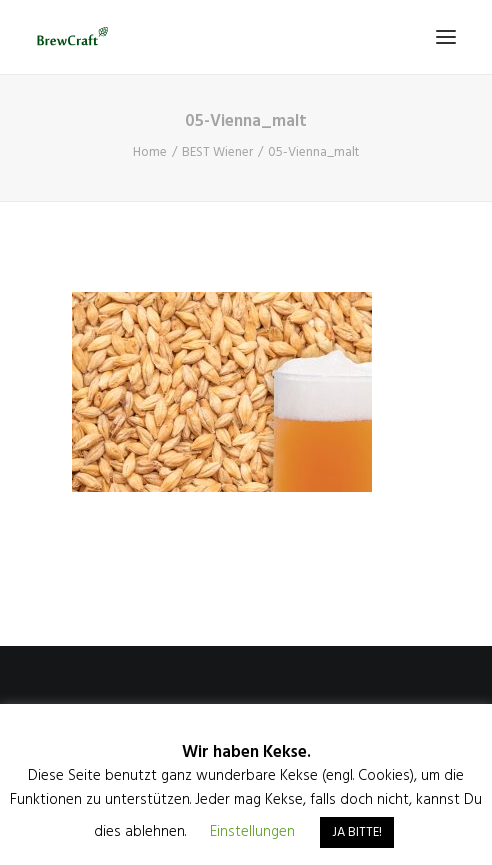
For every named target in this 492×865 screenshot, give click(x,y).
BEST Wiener (217, 152)
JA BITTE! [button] (357, 832)
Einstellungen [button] (252, 832)
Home (150, 152)
